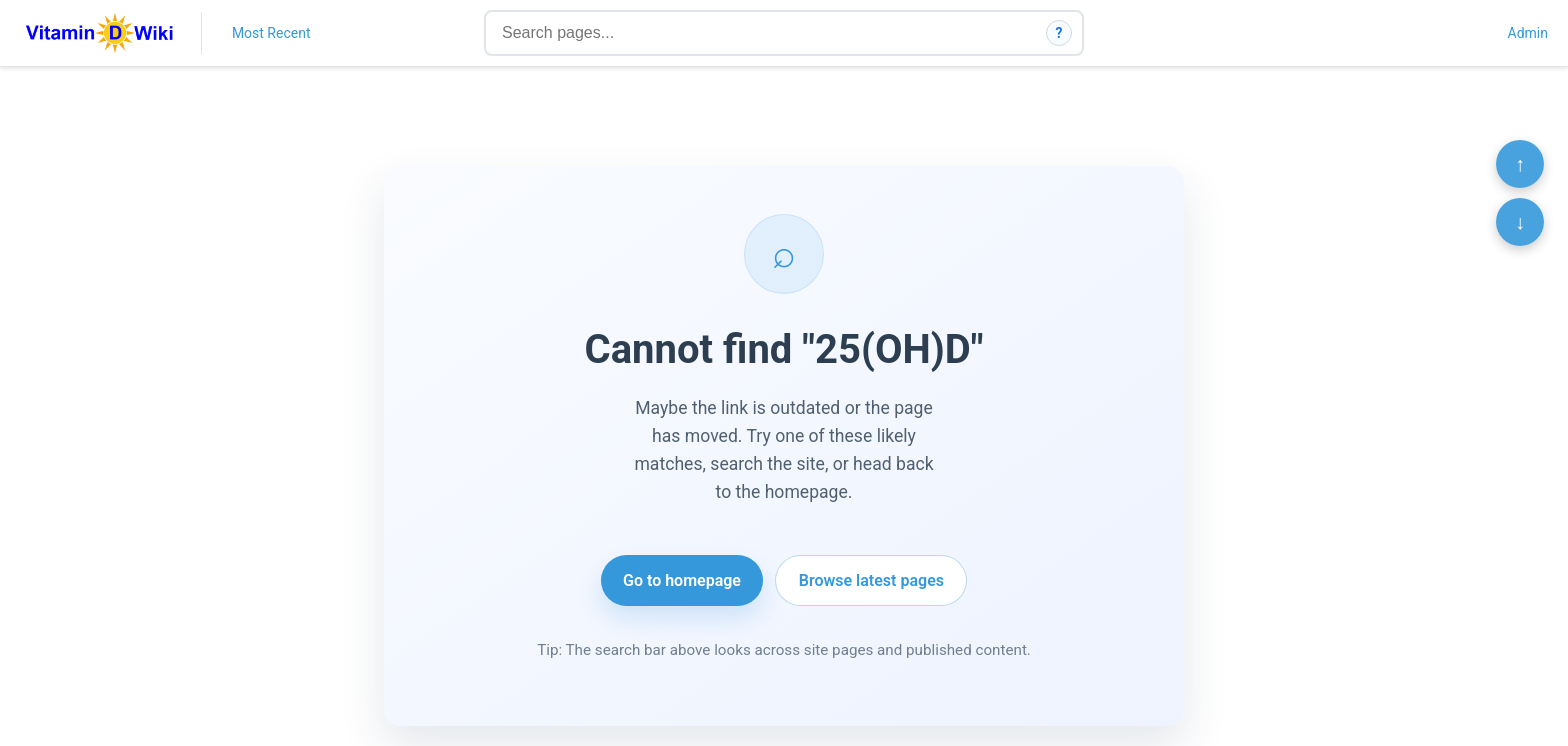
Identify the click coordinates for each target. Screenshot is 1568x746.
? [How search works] (1059, 33)
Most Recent (271, 33)
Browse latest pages (871, 580)
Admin (1528, 33)
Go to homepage (682, 580)
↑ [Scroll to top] (1520, 164)
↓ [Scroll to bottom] (1520, 222)
